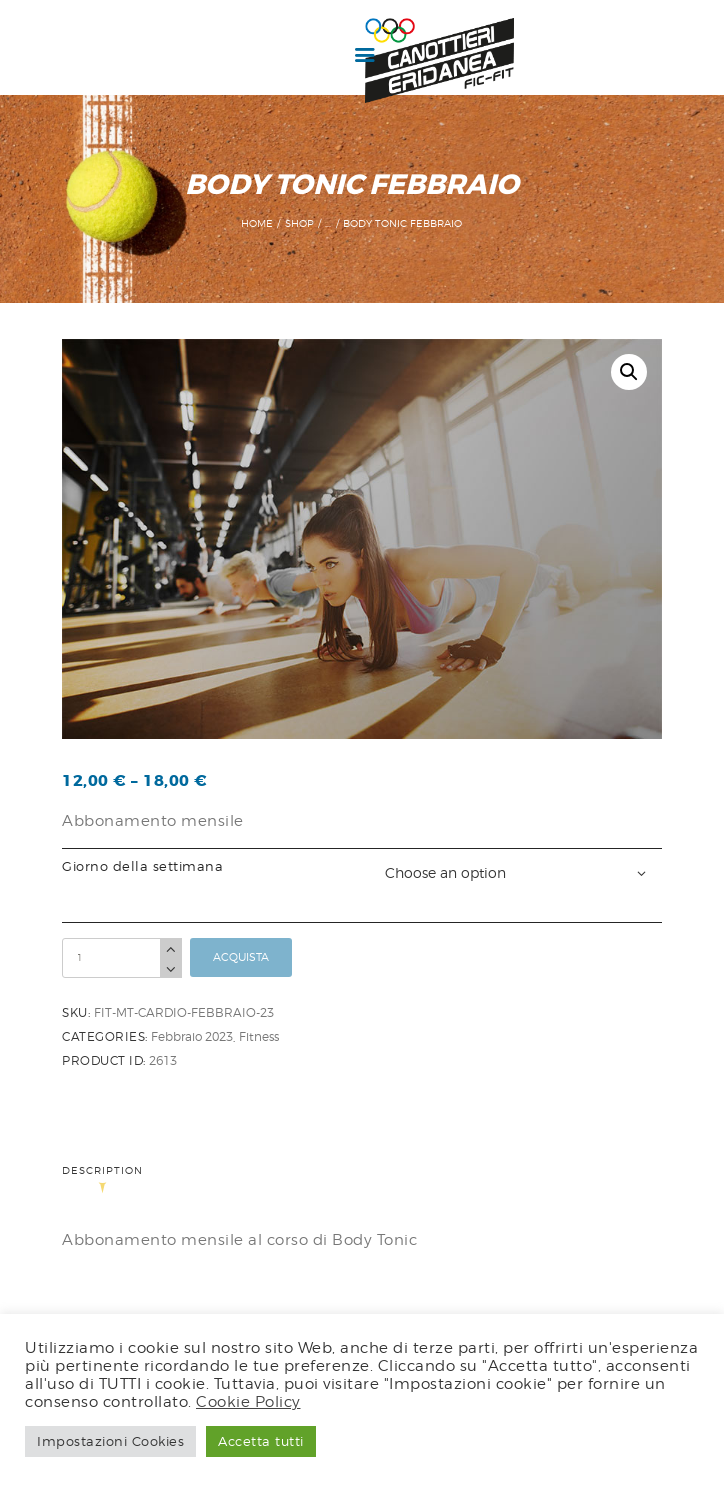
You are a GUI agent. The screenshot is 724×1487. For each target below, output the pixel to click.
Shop (299, 223)
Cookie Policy (248, 1401)
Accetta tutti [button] (261, 1441)
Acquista (241, 957)
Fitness (259, 1036)
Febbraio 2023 (192, 1036)
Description (102, 1171)
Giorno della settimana (142, 866)
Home (257, 223)
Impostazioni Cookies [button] (110, 1441)
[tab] (108, 1181)
